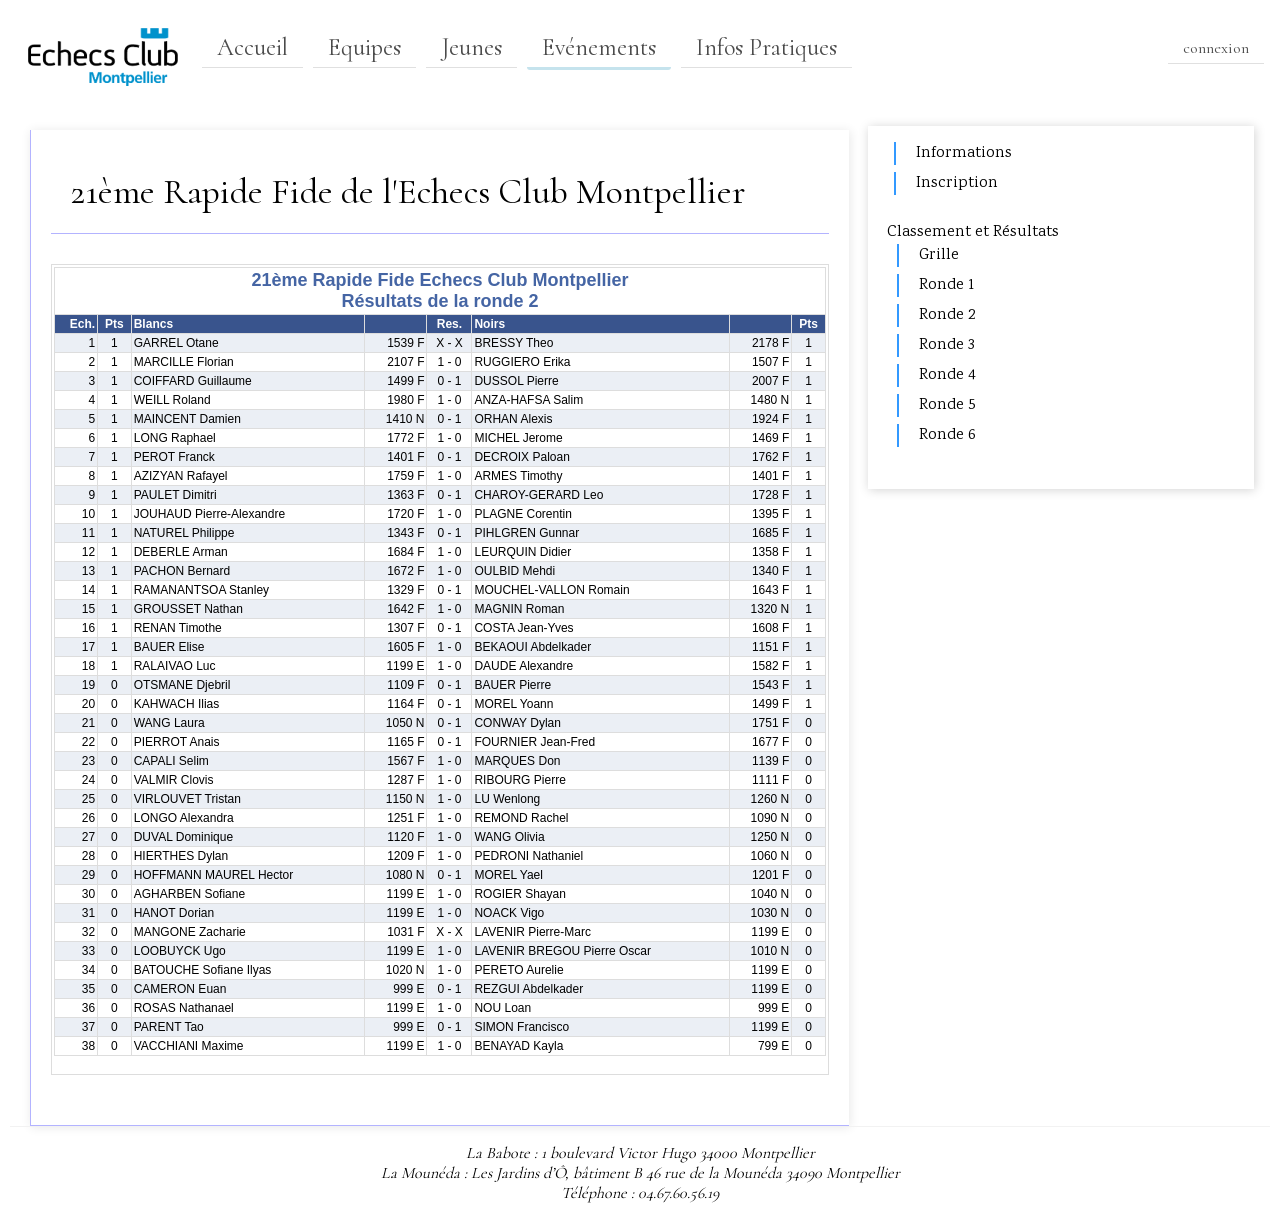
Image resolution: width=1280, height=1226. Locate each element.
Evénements (599, 47)
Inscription (957, 183)
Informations (964, 153)
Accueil (252, 47)
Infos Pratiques (766, 47)
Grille (939, 255)
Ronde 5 (947, 405)
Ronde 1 (946, 285)
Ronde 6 (947, 435)
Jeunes (471, 47)
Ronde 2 (947, 315)
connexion (1216, 48)
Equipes (364, 47)
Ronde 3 (947, 345)
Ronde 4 (947, 375)
